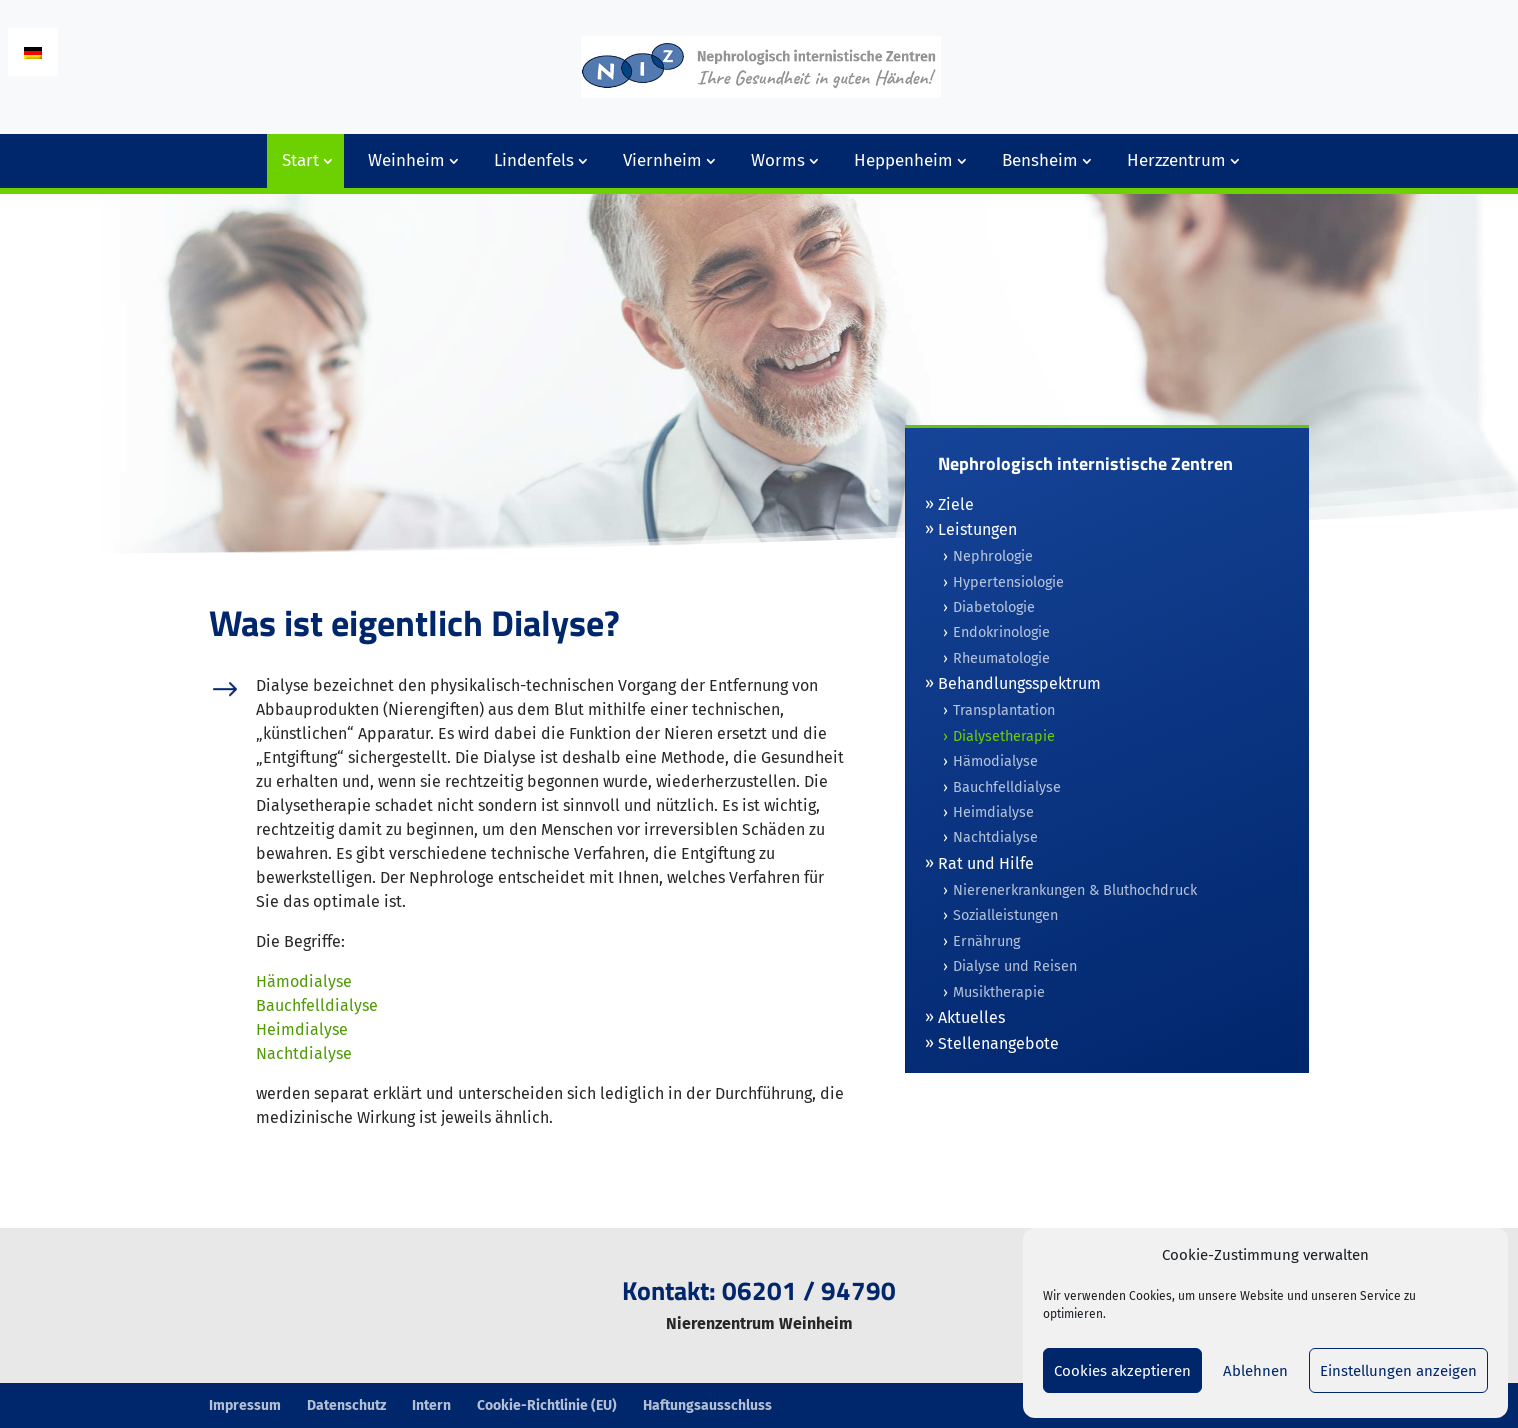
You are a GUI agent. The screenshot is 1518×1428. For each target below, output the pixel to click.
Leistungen (977, 529)
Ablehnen (1255, 1371)
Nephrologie (993, 556)
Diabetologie (994, 607)
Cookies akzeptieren (1122, 1371)
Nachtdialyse (304, 1053)
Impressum (245, 1405)
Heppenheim (903, 160)
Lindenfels (534, 160)
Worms (778, 160)
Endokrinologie (1001, 632)
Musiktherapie (999, 992)
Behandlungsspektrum (1019, 683)
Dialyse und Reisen (1015, 966)
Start (300, 160)
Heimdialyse (302, 1029)
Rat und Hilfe (986, 863)
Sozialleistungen (1005, 915)
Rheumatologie (1001, 658)
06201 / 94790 (809, 1290)
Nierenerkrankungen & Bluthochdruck (1075, 890)
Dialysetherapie (1004, 736)
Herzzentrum (1176, 160)
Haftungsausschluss (707, 1405)
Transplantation (1004, 710)
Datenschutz (346, 1405)
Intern (431, 1405)
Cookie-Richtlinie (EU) (547, 1405)
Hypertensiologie (1008, 582)
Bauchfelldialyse (317, 1005)
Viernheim (662, 160)
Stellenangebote (998, 1043)
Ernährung (986, 941)
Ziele (956, 504)
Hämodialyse (304, 981)
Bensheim (1040, 160)
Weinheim (406, 160)
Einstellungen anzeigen (1398, 1371)
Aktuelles (971, 1017)
